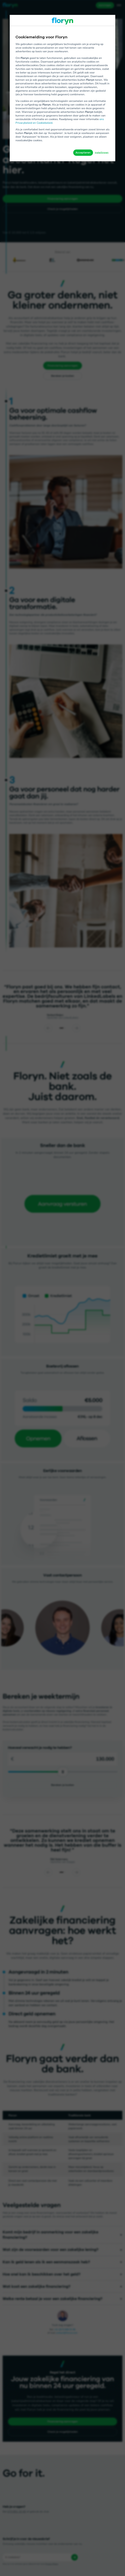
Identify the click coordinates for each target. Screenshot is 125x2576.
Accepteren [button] (83, 152)
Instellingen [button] (102, 152)
